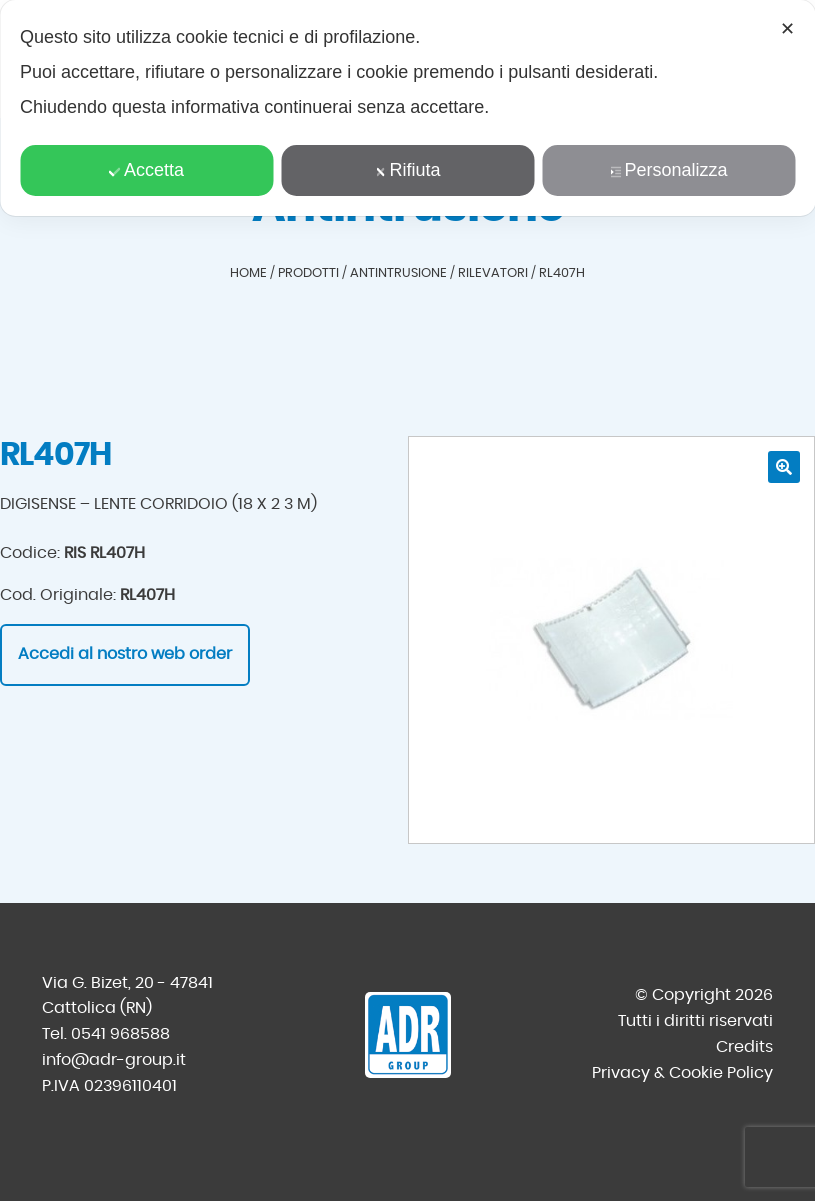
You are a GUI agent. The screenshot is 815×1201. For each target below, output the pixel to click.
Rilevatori (493, 273)
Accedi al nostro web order (125, 654)
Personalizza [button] (668, 170)
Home (248, 273)
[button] (784, 467)
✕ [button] (787, 29)
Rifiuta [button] (407, 170)
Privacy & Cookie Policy (682, 1073)
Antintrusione (398, 273)
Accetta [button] (146, 170)
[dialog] (407, 108)
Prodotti (308, 273)
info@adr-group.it (114, 1060)
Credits (744, 1047)
